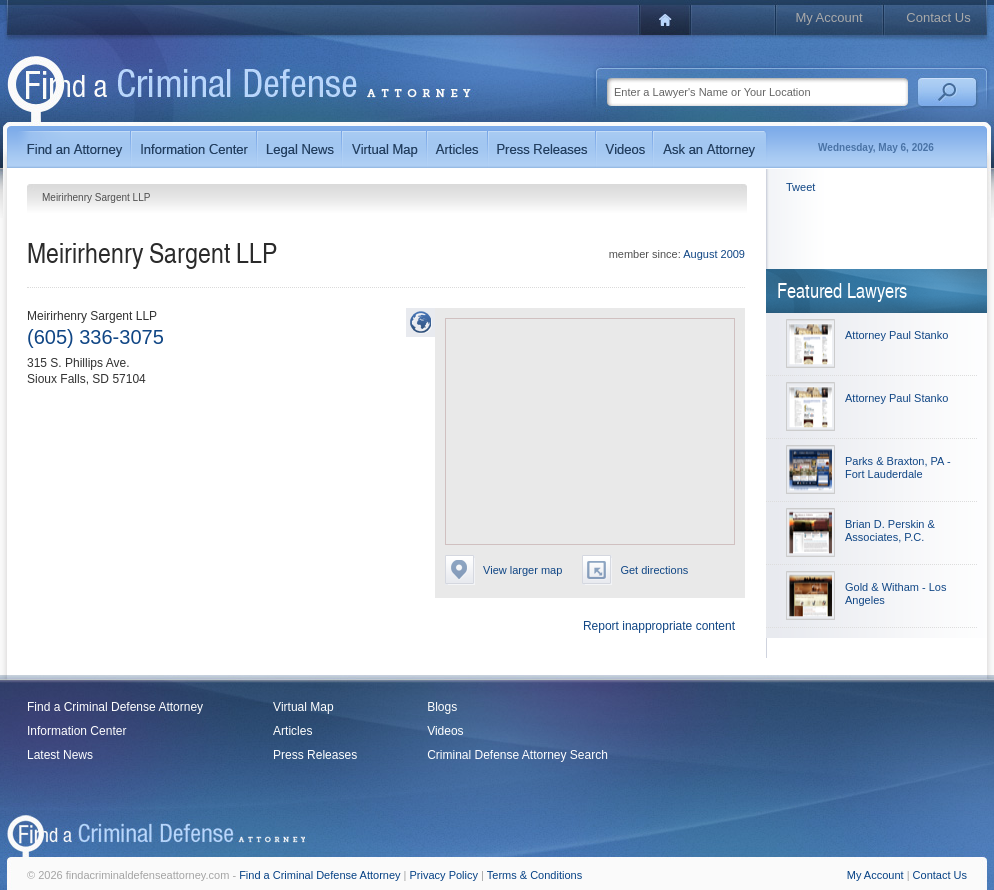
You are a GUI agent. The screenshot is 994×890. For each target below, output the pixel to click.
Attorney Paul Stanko (896, 335)
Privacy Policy (444, 875)
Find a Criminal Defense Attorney (115, 707)
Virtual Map (303, 707)
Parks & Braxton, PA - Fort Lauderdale (898, 467)
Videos (445, 731)
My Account (828, 17)
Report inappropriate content (659, 626)
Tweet (800, 187)
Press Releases (315, 755)
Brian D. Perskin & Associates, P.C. (890, 530)
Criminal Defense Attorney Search (517, 755)
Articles (292, 731)
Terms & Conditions (534, 875)
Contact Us (938, 17)
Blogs (442, 707)
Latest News (60, 755)
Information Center (76, 731)
